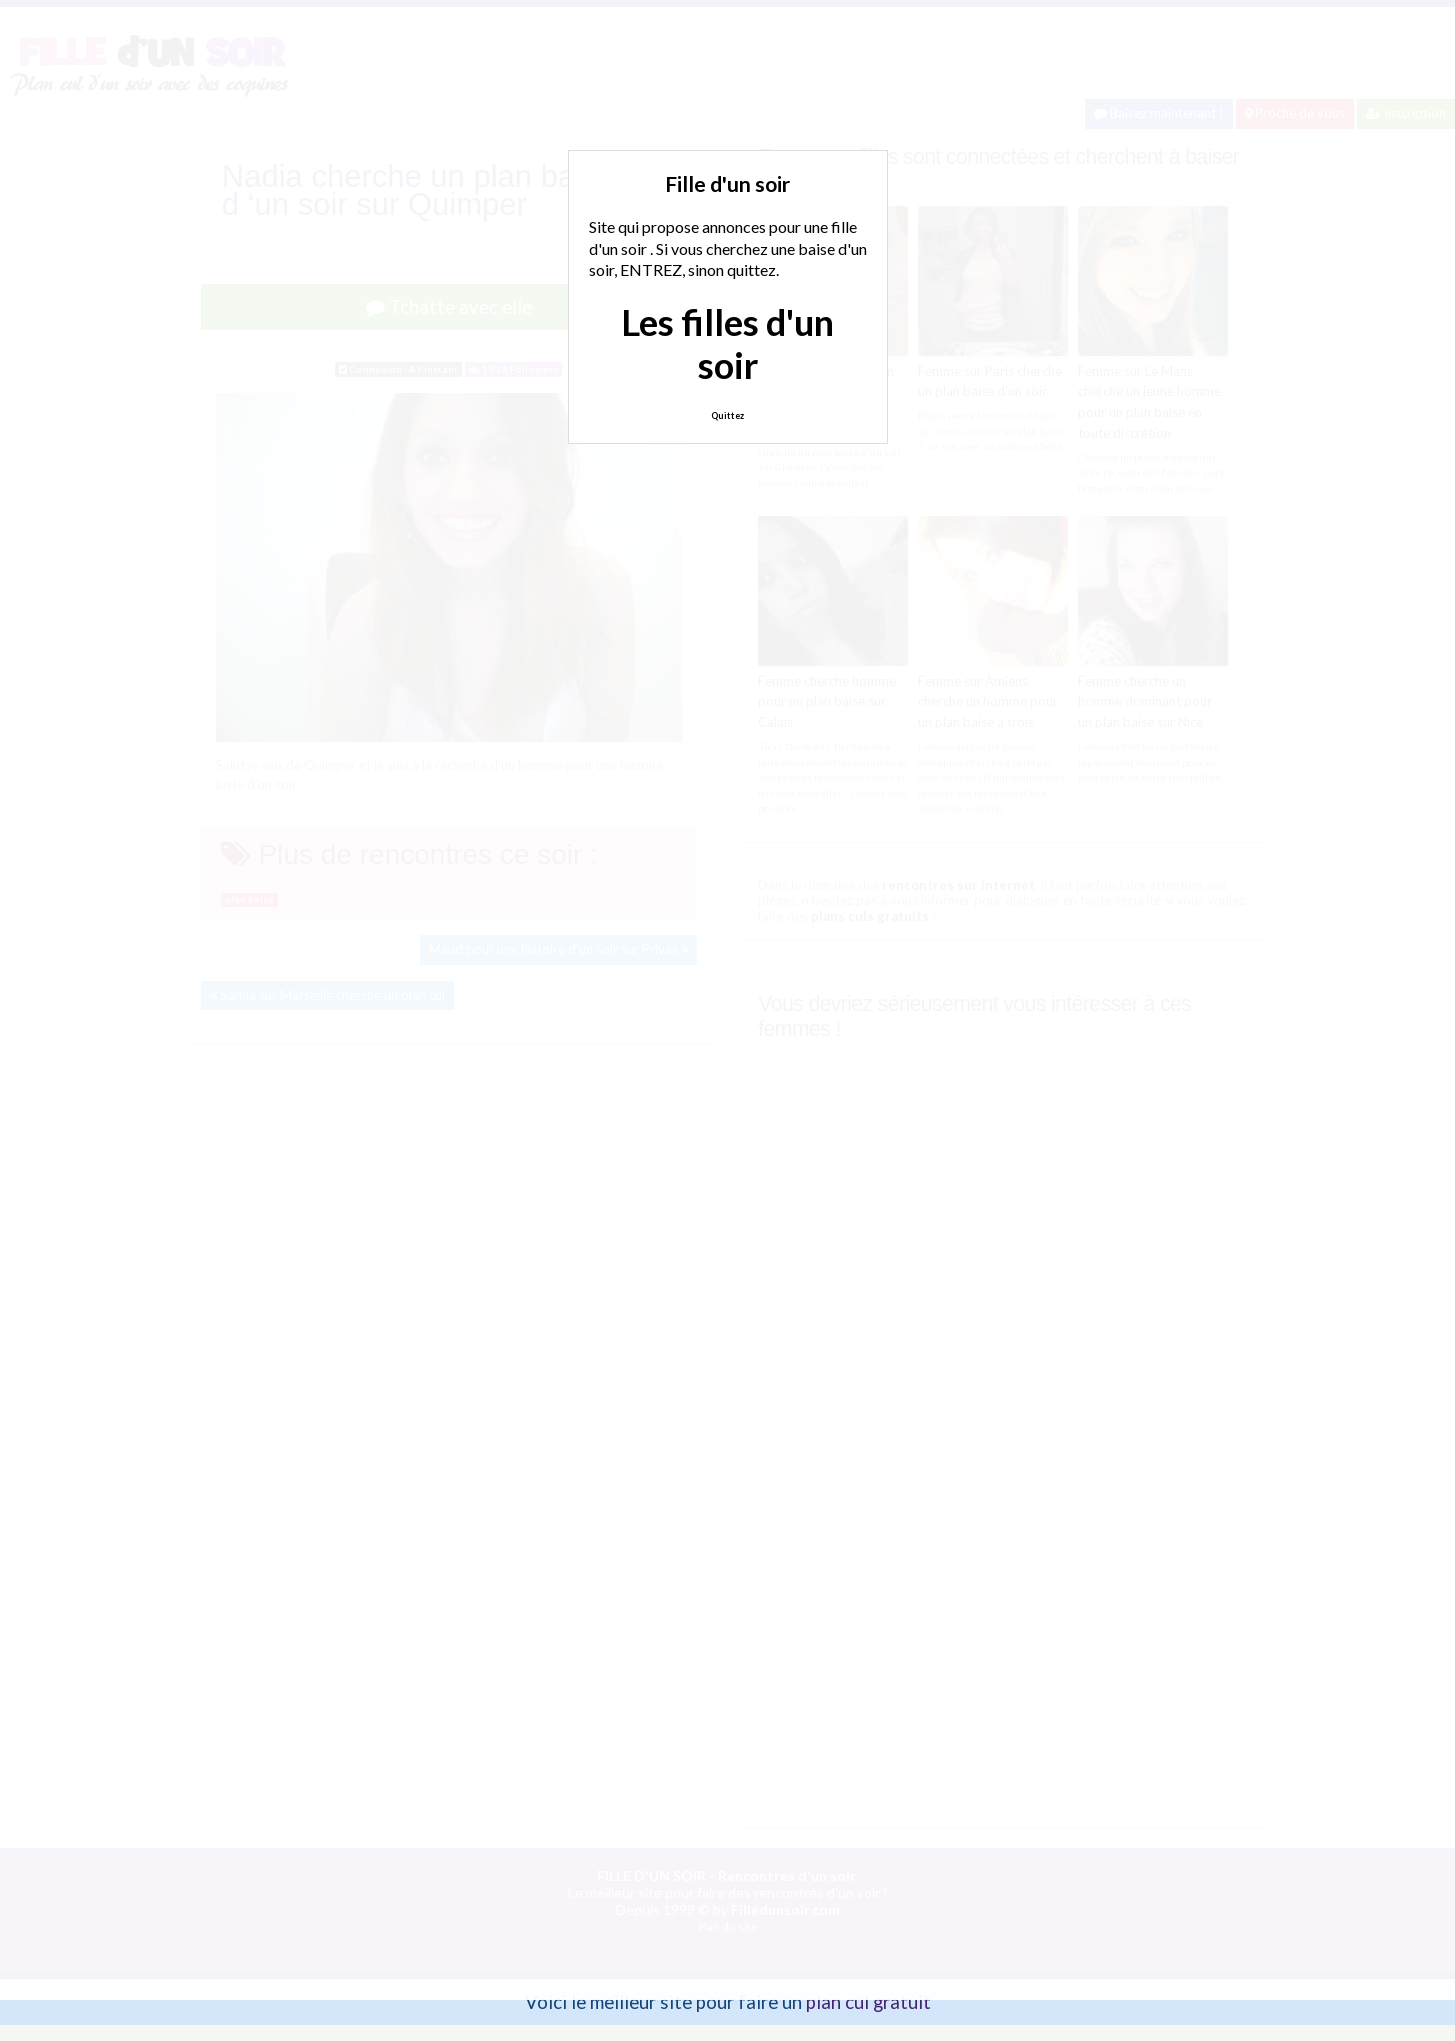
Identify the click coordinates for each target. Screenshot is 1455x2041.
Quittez (727, 415)
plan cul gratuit (868, 2001)
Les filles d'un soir (727, 343)
